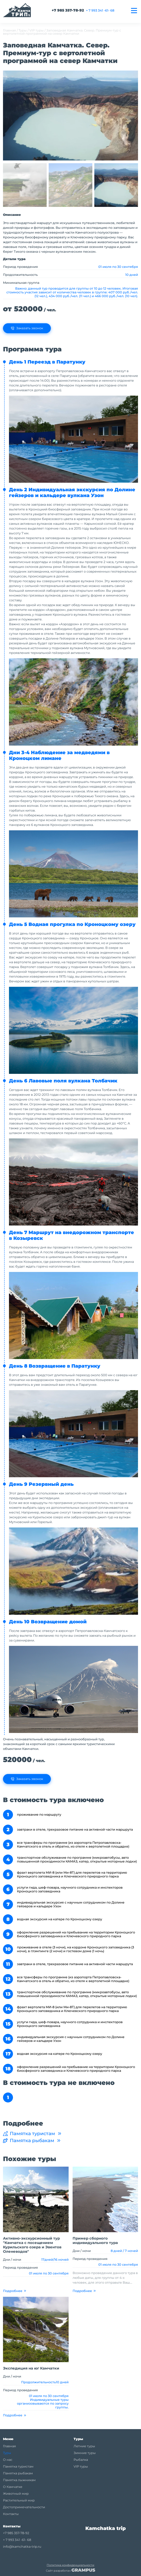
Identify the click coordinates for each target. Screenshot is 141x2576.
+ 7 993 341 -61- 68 (100, 10)
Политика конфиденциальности (70, 2564)
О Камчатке (12, 2487)
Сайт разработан (70, 2570)
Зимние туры (85, 2453)
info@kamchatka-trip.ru (22, 2546)
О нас (7, 2459)
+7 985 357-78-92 (68, 10)
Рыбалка (81, 2459)
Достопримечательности (24, 2507)
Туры (7, 2453)
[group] (70, 116)
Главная (9, 2446)
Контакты (11, 2514)
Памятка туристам (33, 2133)
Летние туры (84, 2446)
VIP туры (81, 2466)
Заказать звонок (27, 328)
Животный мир (16, 2493)
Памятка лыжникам (19, 2480)
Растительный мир (19, 2500)
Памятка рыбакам (32, 2140)
